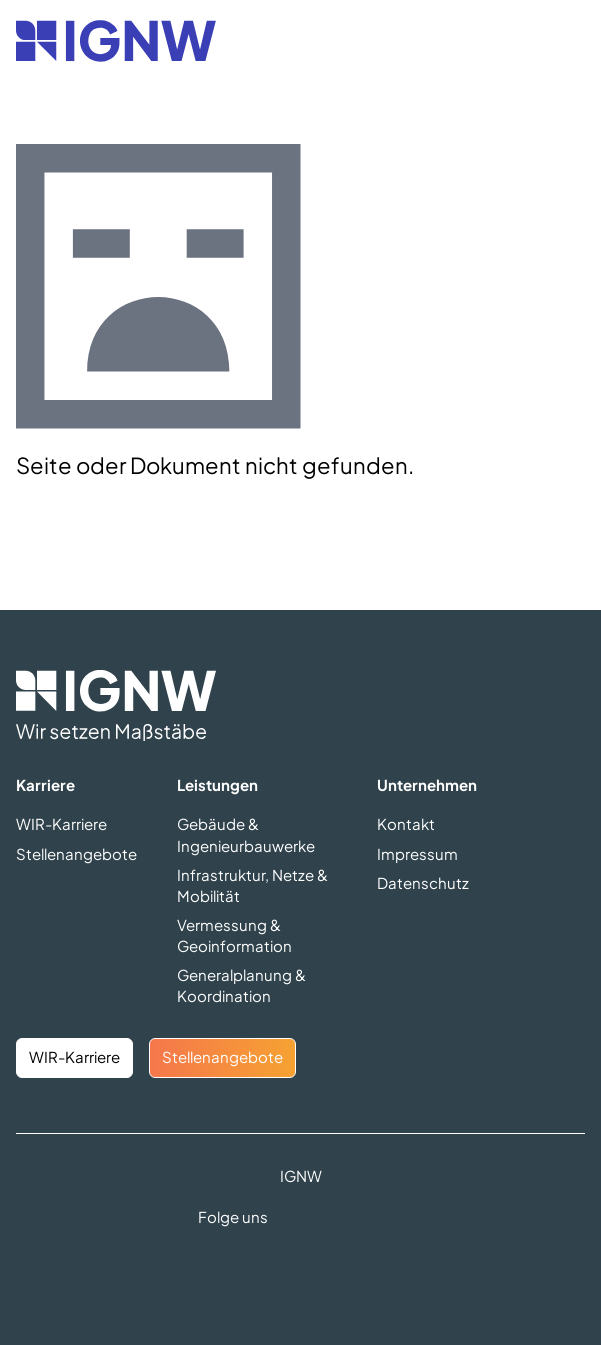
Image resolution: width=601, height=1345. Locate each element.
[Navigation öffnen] (563, 41)
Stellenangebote (76, 853)
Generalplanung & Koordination (241, 985)
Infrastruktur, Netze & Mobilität (252, 885)
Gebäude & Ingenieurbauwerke (246, 834)
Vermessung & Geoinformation (234, 935)
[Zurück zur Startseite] (116, 41)
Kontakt (406, 823)
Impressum (417, 853)
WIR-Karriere (61, 823)
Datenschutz (423, 882)
